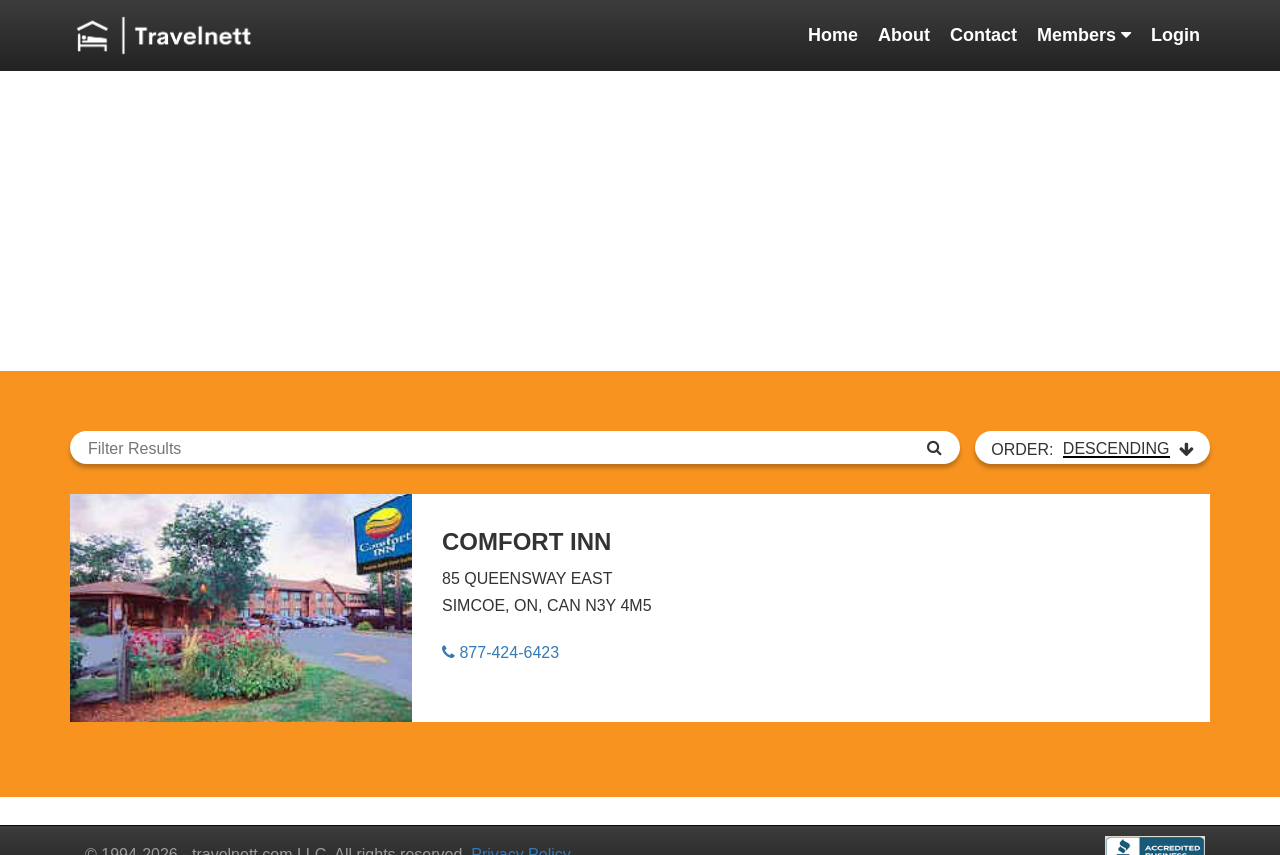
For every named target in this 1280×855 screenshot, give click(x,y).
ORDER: (1092, 449)
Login (1175, 35)
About (904, 35)
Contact (983, 35)
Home (833, 35)
